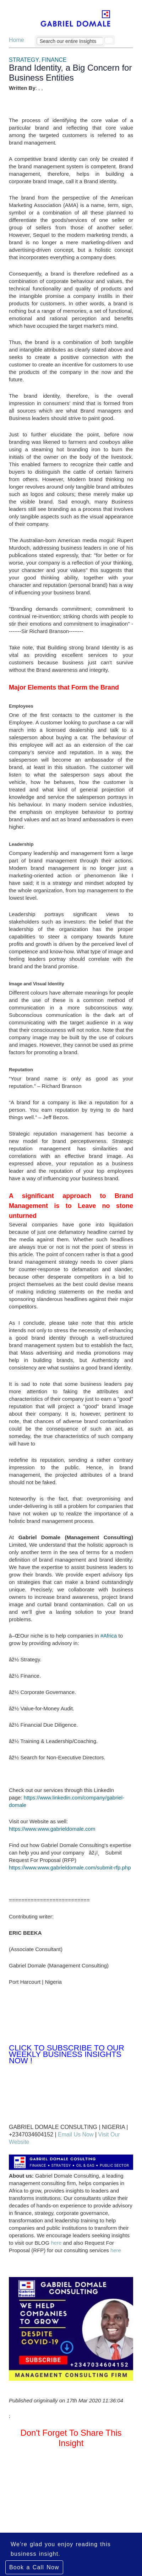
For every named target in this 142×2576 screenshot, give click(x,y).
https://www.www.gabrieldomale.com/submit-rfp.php (70, 1867)
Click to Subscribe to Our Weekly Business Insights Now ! (66, 2054)
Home (16, 40)
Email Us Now (75, 2134)
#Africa (108, 1636)
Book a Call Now (34, 2567)
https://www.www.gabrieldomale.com (52, 1829)
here (56, 2243)
